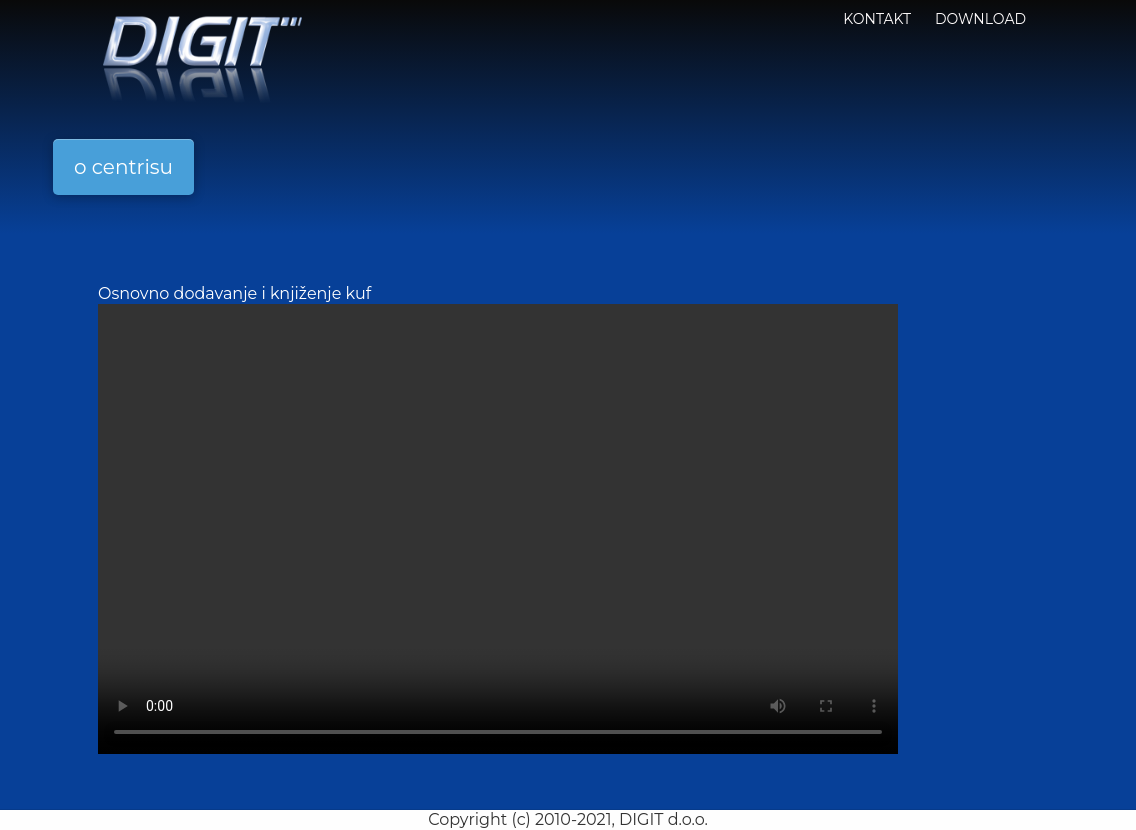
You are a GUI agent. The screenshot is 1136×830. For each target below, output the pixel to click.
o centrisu (123, 167)
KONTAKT (877, 19)
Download (980, 19)
